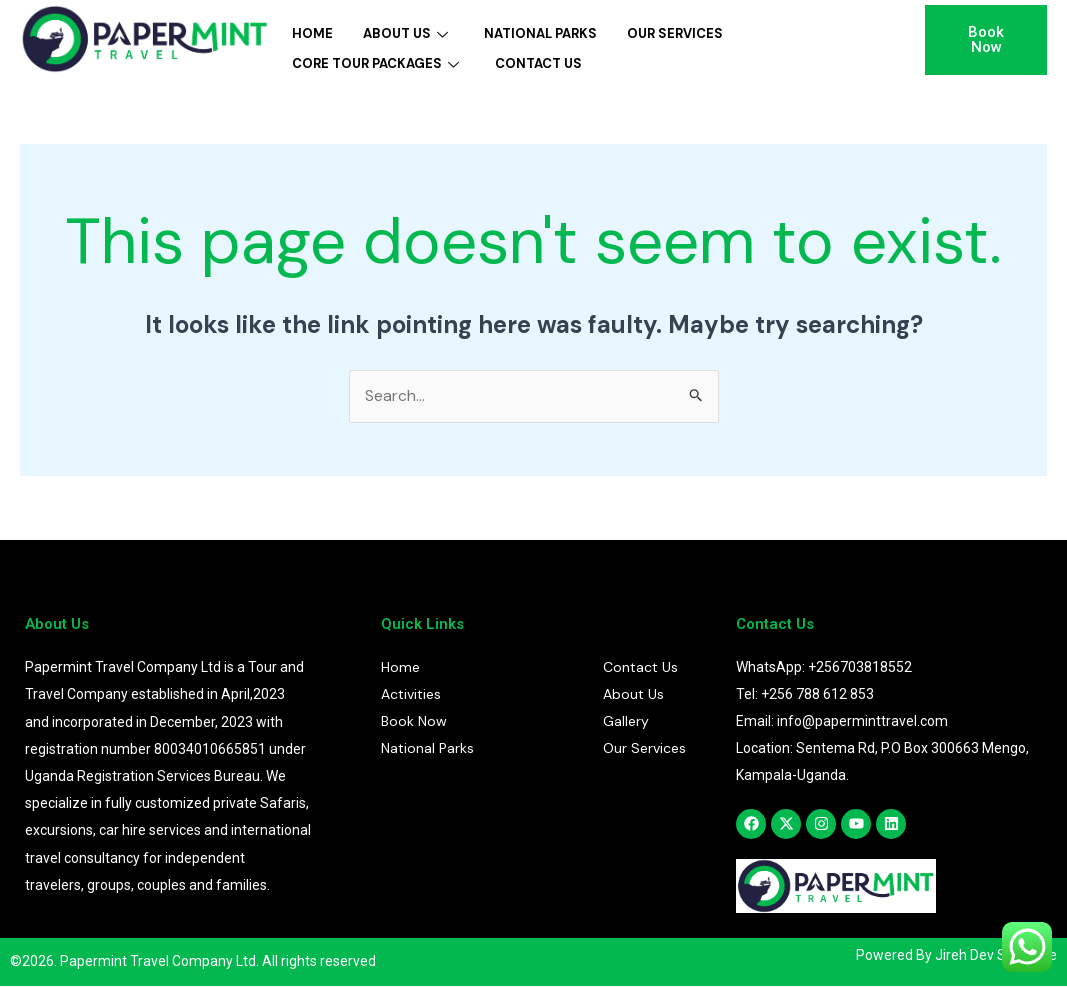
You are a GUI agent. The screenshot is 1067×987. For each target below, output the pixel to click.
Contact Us (538, 60)
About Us (405, 33)
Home (312, 33)
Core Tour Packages (375, 60)
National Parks (540, 33)
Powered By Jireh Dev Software (956, 957)
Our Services (675, 33)
